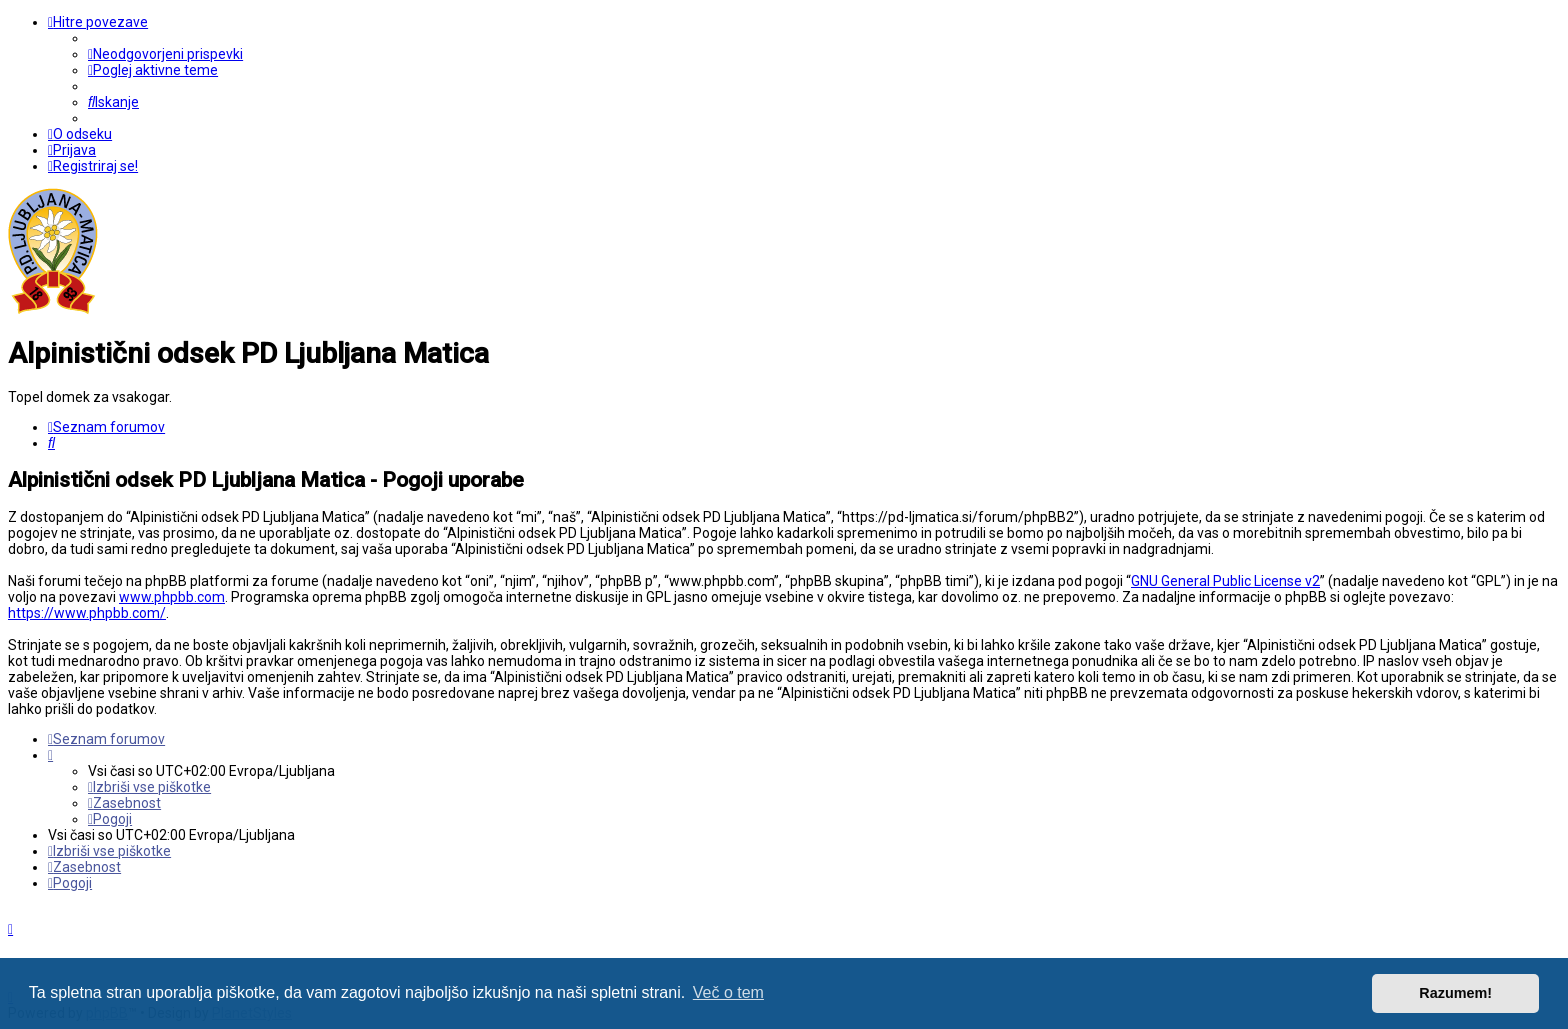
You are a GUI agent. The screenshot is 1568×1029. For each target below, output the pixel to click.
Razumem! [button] (1455, 993)
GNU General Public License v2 (1225, 581)
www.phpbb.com (172, 597)
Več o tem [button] (728, 992)
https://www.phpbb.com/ (87, 613)
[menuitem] (165, 54)
